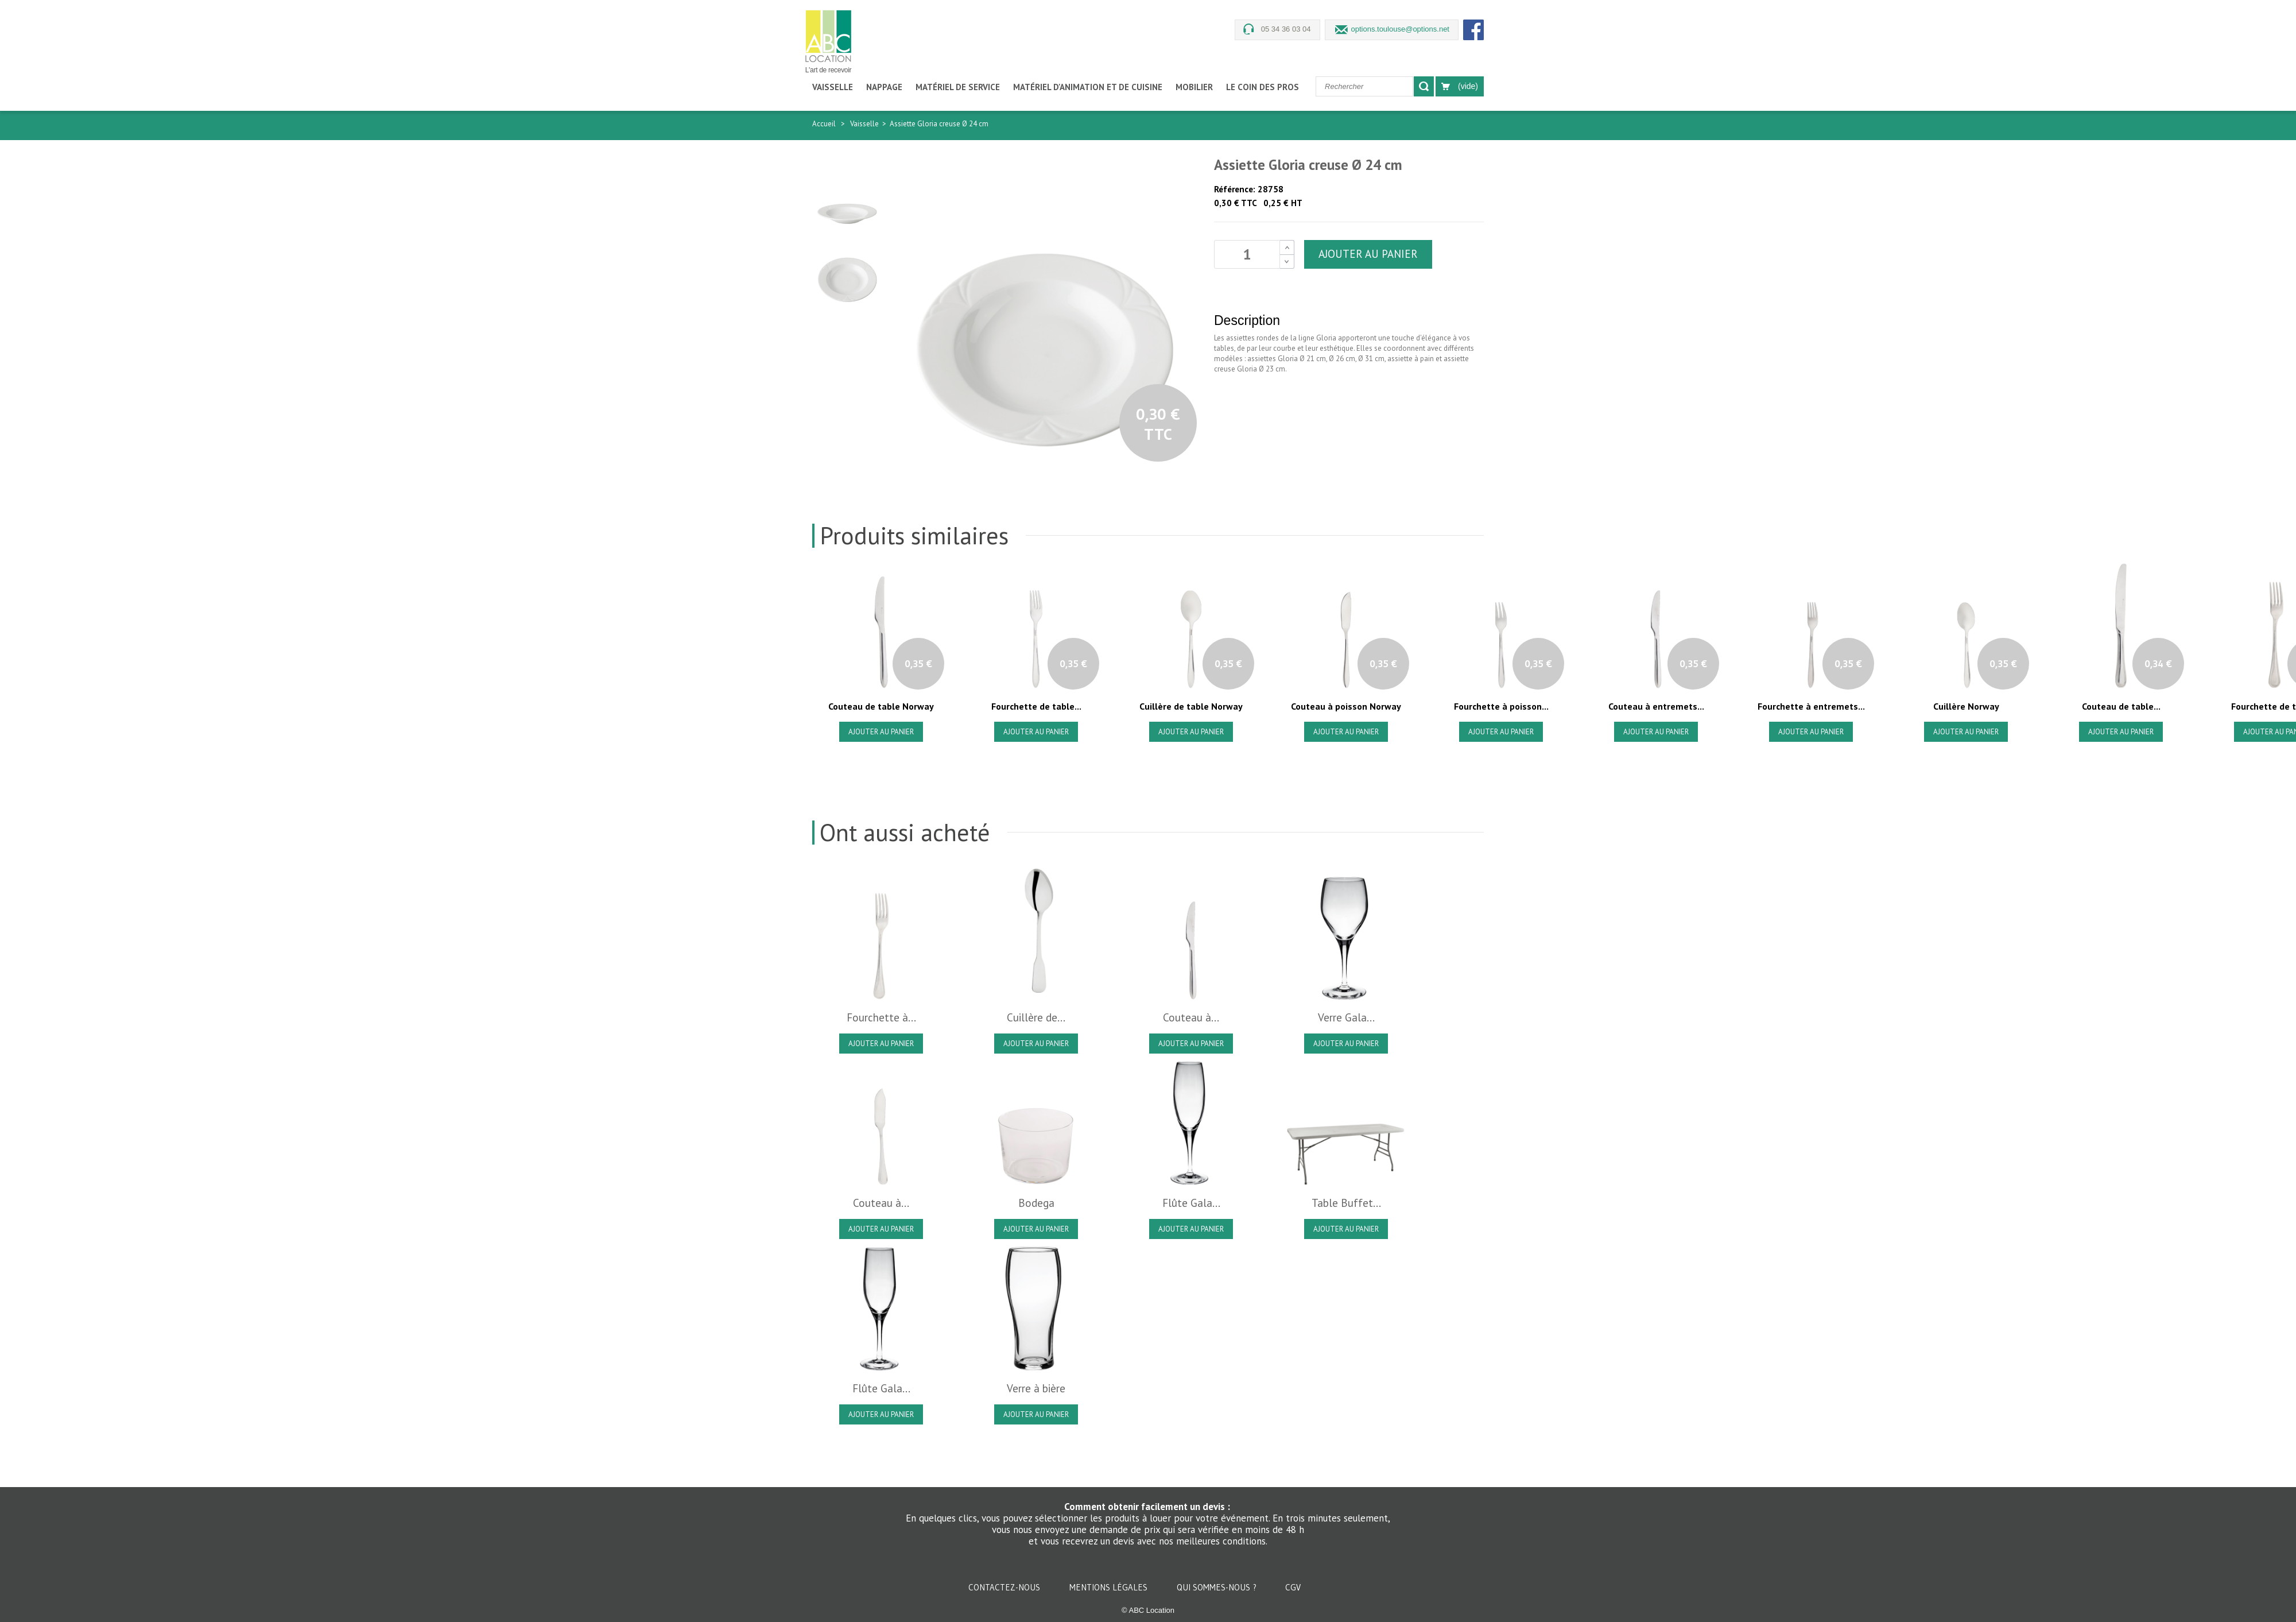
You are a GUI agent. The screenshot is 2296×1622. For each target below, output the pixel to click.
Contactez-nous (1005, 1587)
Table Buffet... (1346, 1203)
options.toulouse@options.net (1400, 29)
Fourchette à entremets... (1811, 706)
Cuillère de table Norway (1191, 706)
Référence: (1234, 189)
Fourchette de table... (1036, 706)
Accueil (824, 124)
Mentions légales (1109, 1587)
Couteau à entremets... (1656, 706)
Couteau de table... (2121, 706)
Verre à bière (1036, 1388)
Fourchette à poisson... (1501, 706)
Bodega (1036, 1203)
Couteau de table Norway (881, 706)
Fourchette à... (881, 1017)
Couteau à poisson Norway (1346, 706)
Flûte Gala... (1191, 1203)
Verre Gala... (1346, 1017)
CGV (1293, 1587)
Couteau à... (1191, 1017)
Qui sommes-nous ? (1218, 1587)
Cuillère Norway (1966, 706)
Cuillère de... (1036, 1017)
